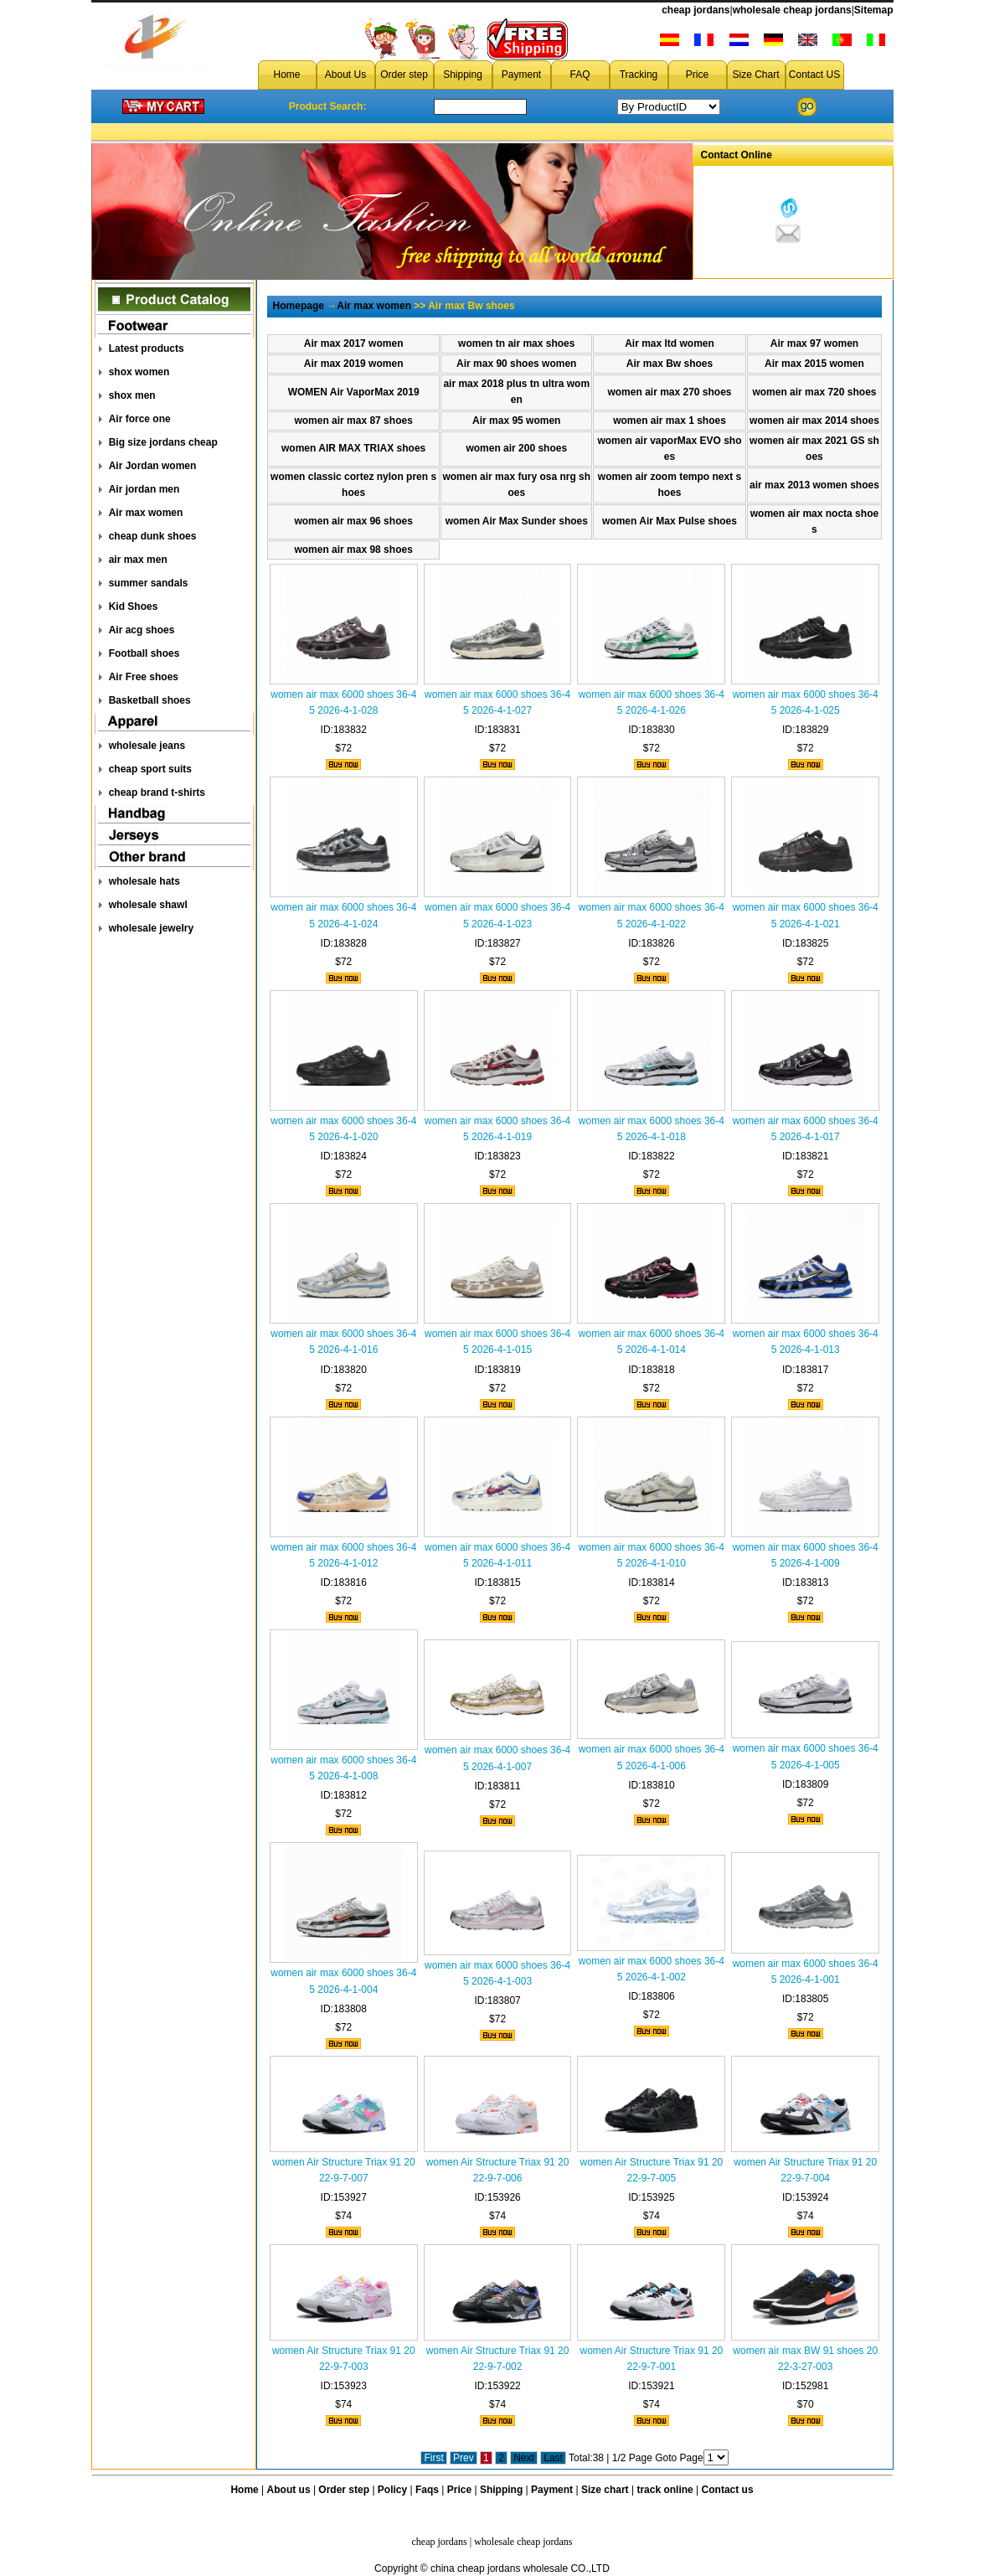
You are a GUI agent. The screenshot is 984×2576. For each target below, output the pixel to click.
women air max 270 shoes (669, 392)
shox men (132, 395)
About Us (345, 74)
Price (697, 74)
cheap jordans (695, 10)
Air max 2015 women (814, 363)
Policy (392, 2490)
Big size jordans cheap (163, 442)
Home (286, 74)
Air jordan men (144, 489)
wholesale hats (144, 881)
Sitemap (874, 10)
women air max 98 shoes (353, 549)
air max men (138, 559)
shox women (139, 372)
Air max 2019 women (354, 363)
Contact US (814, 74)
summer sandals (148, 583)
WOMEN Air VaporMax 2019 (354, 392)
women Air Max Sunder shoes (517, 521)
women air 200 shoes (516, 448)
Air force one (140, 419)
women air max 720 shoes (814, 392)
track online (664, 2490)
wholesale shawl (148, 905)
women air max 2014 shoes (814, 420)
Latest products (146, 348)
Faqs (427, 2490)
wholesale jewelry (151, 928)
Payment (521, 74)
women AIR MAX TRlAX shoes (353, 448)
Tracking (639, 74)
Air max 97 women (814, 343)
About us (289, 2490)
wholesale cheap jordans (792, 10)
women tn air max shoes (516, 343)
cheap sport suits (150, 769)
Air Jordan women (153, 466)
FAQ (579, 74)
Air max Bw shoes (669, 363)
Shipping (462, 74)
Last (553, 2458)
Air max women (146, 513)
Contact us (728, 2490)
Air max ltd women (669, 343)
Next (523, 2458)
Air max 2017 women (354, 343)
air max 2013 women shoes (814, 485)
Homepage (298, 306)
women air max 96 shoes (353, 521)
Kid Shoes (133, 606)
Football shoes (144, 653)
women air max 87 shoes (353, 420)
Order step (404, 74)
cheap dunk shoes (153, 536)
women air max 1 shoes (669, 420)
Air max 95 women (516, 420)
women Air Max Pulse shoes (669, 521)
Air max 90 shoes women (516, 363)
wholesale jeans (147, 745)
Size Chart (755, 74)
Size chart (605, 2490)
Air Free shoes (143, 677)
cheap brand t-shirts (157, 792)
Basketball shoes (150, 700)
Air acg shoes (142, 630)
